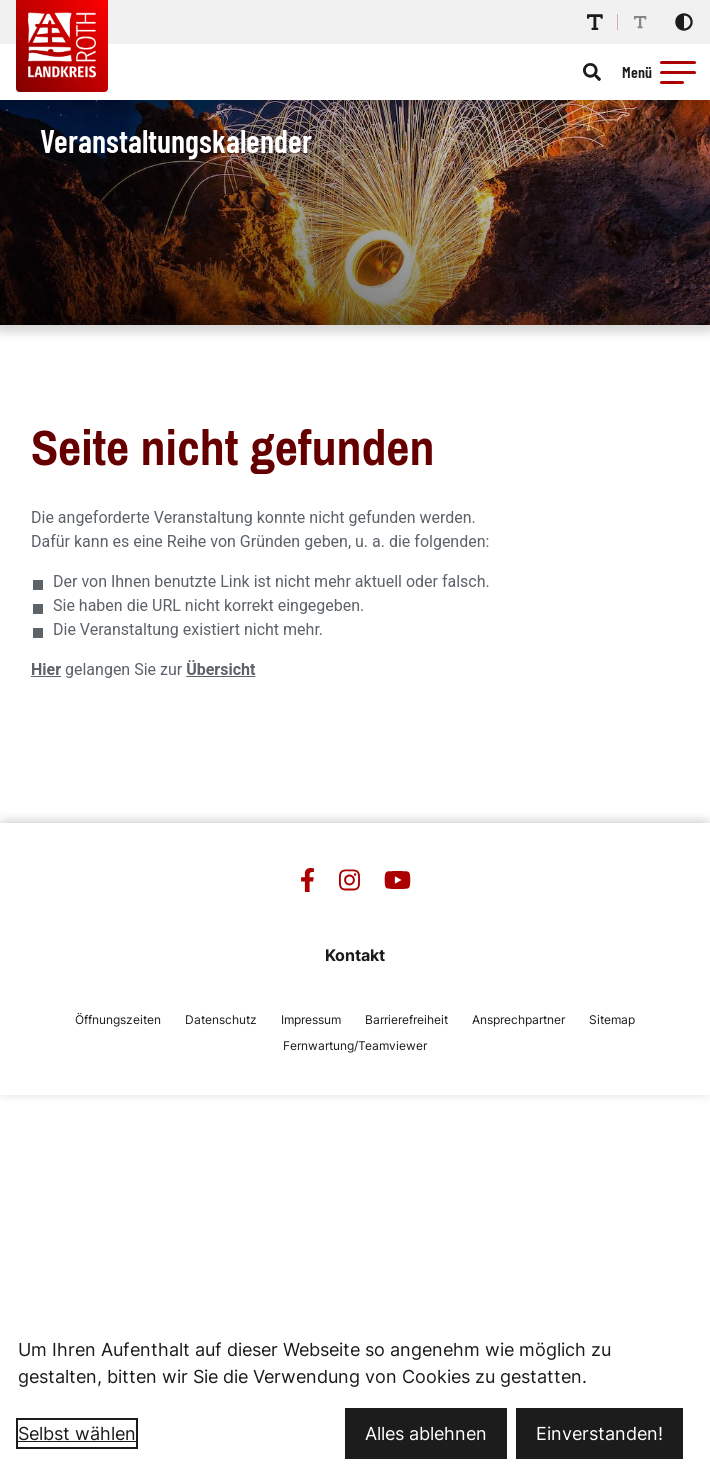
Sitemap (612, 1019)
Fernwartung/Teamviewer (355, 1045)
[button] (678, 72)
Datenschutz (221, 1019)
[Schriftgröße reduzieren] (640, 22)
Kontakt (355, 955)
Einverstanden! (599, 1433)
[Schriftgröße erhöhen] (595, 22)
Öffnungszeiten (118, 1019)
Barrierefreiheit (406, 1019)
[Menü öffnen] (662, 72)
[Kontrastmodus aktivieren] (684, 22)
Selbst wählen (77, 1433)
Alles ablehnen (426, 1433)
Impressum (311, 1019)
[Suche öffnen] (592, 72)
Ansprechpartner (518, 1019)
